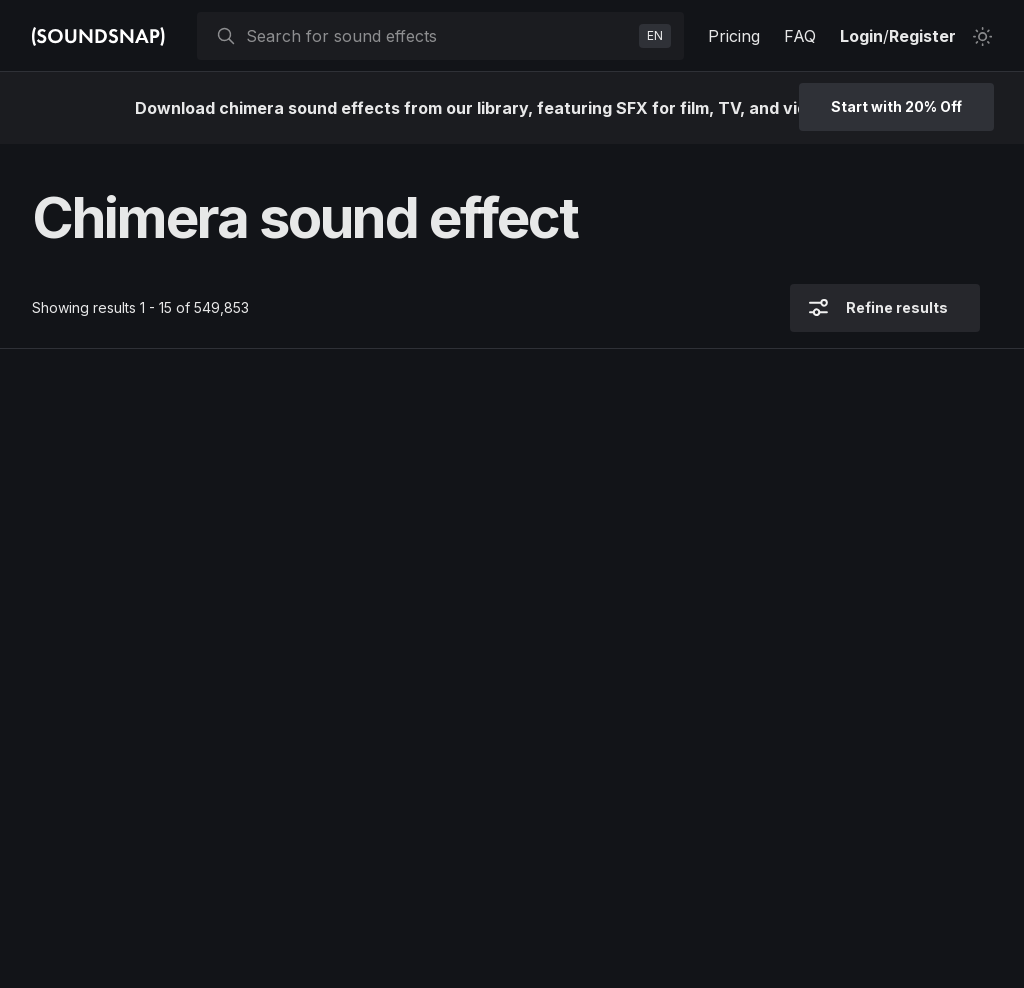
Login (861, 36)
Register (922, 36)
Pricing (734, 36)
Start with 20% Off (896, 106)
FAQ (800, 36)
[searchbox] (438, 36)
